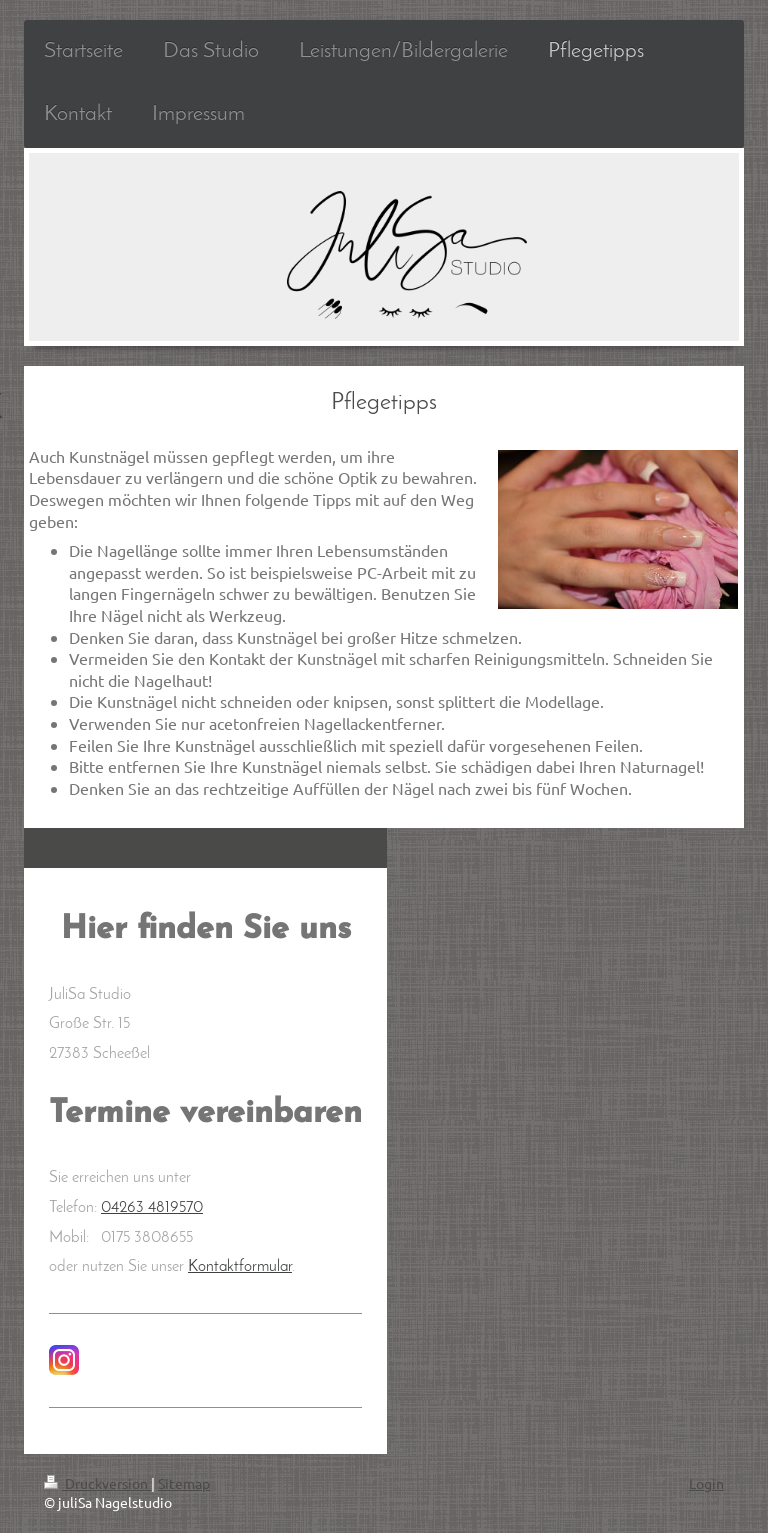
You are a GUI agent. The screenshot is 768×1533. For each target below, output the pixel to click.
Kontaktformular (240, 1267)
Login (706, 1483)
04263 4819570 (152, 1208)
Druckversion (97, 1483)
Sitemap (184, 1483)
